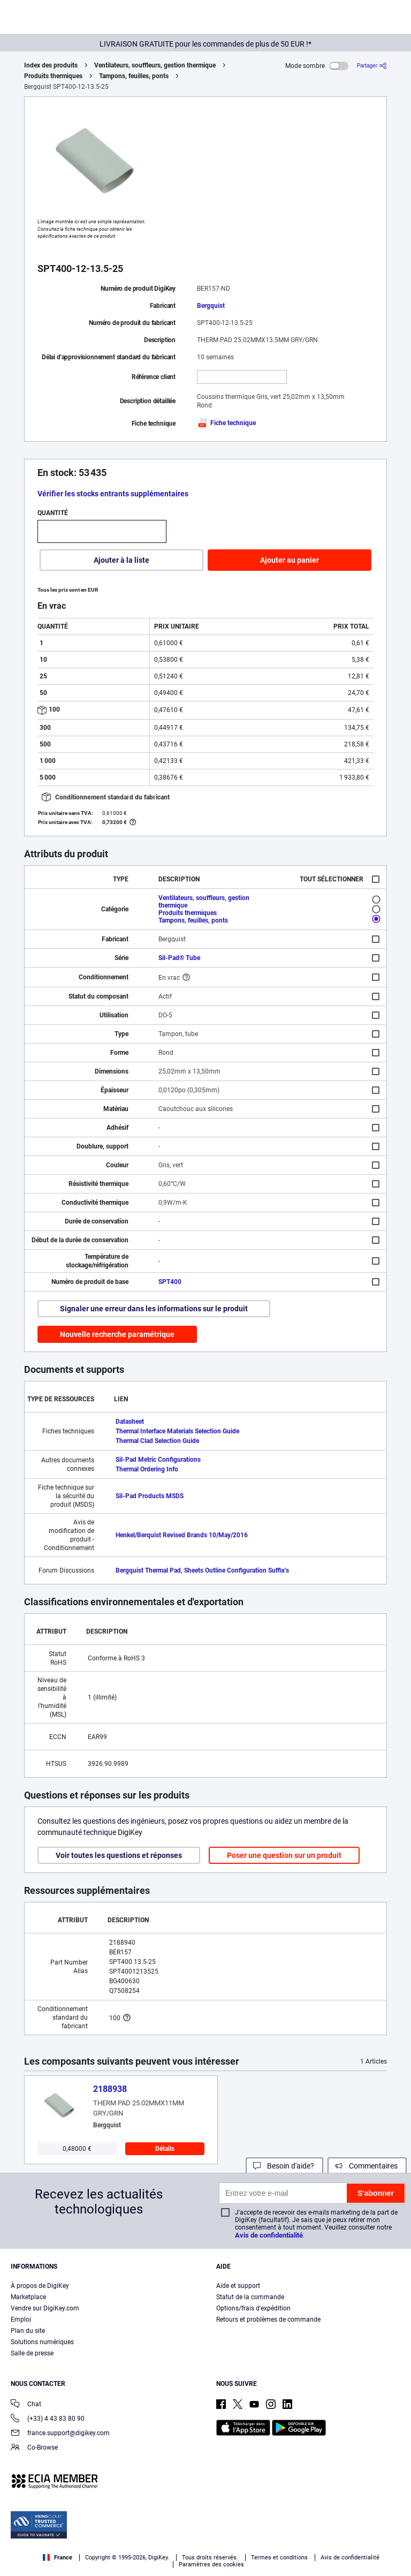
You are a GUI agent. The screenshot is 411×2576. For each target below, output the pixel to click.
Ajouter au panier (289, 560)
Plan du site (28, 2331)
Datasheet (130, 1421)
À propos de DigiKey (40, 2286)
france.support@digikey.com (60, 2434)
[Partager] (372, 65)
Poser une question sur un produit (284, 1855)
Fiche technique (226, 423)
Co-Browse (34, 2448)
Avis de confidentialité (269, 2235)
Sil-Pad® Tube (179, 958)
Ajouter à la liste (121, 560)
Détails (164, 2148)
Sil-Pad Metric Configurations (158, 1459)
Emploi (21, 2319)
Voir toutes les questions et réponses (119, 1855)
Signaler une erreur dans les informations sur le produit (154, 1308)
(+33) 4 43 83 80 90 (48, 2419)
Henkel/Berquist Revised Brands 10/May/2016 (182, 1535)
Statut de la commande (250, 2297)
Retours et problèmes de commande (268, 2319)
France (57, 2557)
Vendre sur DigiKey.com (45, 2308)
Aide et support (238, 2286)
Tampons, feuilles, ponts (134, 76)
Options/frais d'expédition (253, 2308)
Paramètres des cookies (211, 2564)
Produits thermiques (53, 76)
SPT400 (169, 1282)
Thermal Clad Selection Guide (157, 1441)
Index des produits (51, 65)
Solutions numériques (42, 2342)
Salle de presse (32, 2353)
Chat (26, 2405)
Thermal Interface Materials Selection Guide (177, 1431)
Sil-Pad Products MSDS (150, 1496)
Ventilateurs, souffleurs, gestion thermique (155, 65)
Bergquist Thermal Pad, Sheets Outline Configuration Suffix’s (202, 1570)
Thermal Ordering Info (147, 1469)
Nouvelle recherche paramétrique (117, 1334)
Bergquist (211, 305)
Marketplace (28, 2297)
